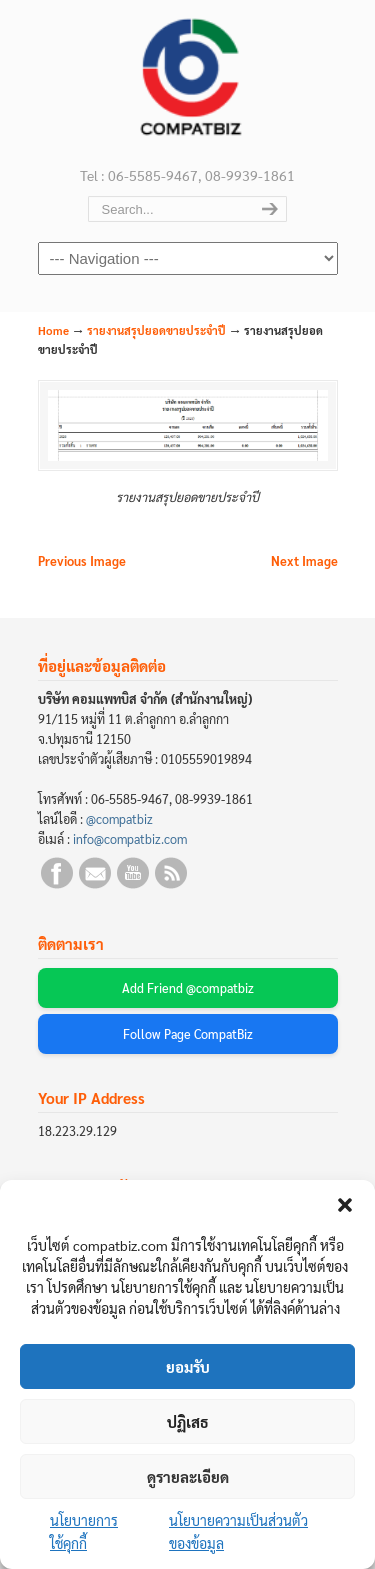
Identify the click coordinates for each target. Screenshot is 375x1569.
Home (53, 330)
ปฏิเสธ (188, 1421)
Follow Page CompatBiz (188, 1034)
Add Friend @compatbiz (188, 988)
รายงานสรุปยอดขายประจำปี (156, 330)
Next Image (304, 561)
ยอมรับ (188, 1366)
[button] (345, 1205)
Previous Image (82, 561)
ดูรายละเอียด (188, 1476)
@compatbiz (119, 819)
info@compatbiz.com (130, 839)
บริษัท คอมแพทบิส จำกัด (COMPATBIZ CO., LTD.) (188, 81)
